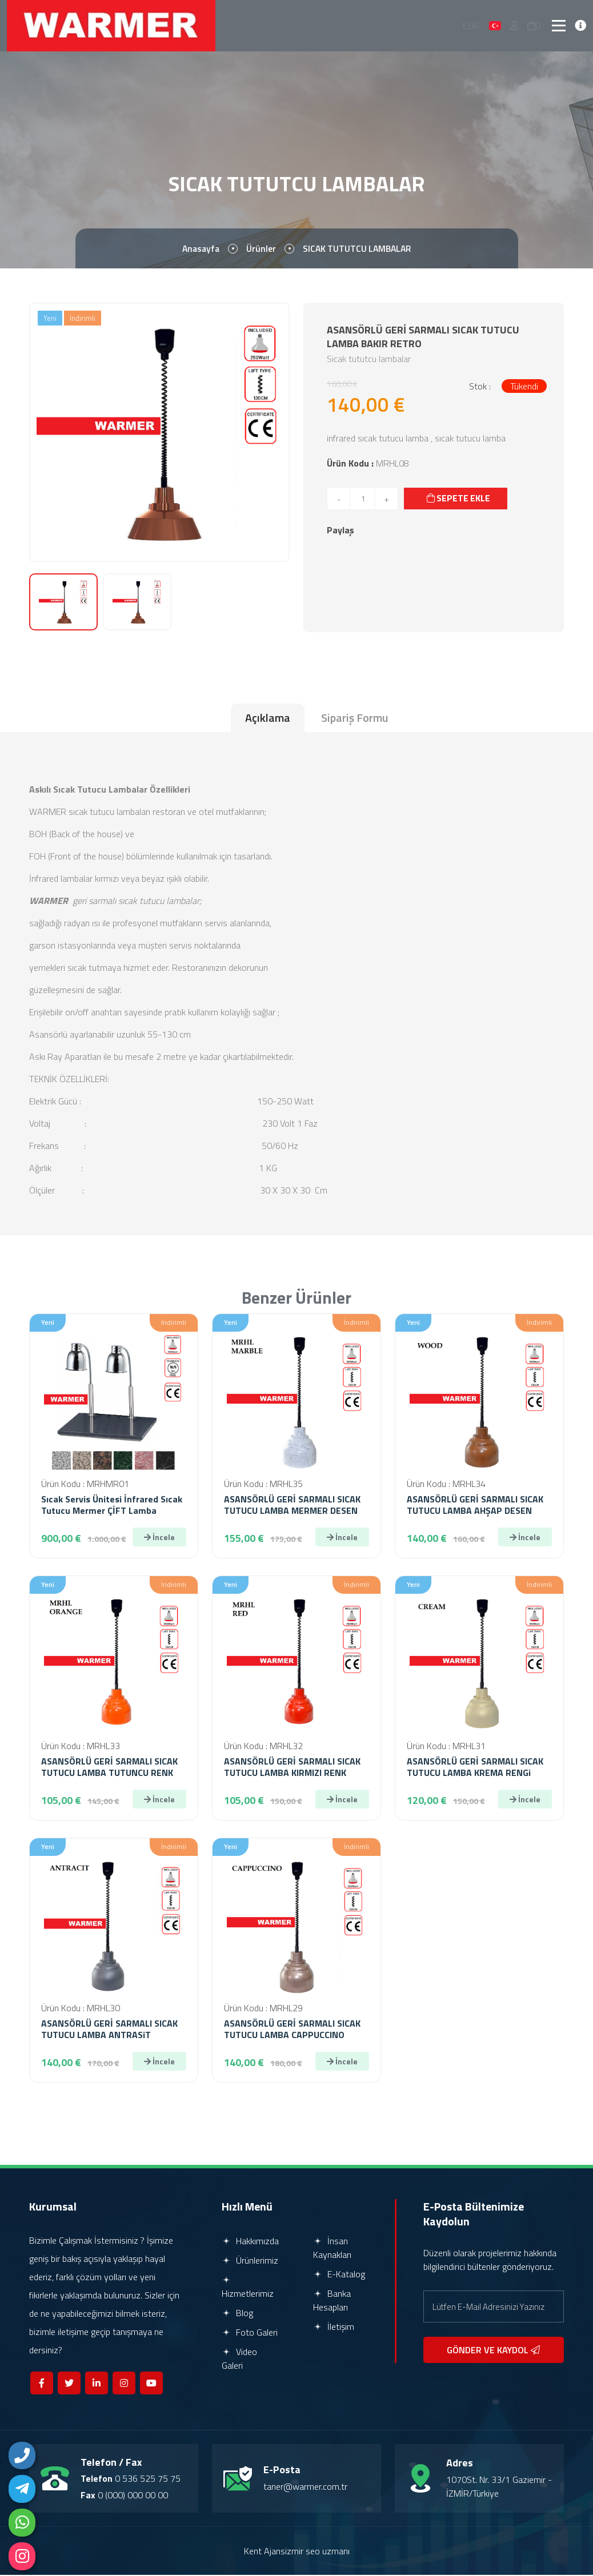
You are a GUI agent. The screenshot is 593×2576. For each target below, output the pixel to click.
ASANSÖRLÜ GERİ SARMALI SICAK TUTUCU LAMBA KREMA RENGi (475, 1768)
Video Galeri (239, 2359)
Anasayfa (198, 249)
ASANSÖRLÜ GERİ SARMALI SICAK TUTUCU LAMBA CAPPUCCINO (292, 2030)
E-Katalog (339, 2275)
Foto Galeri (250, 2333)
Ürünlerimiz (250, 2261)
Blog (237, 2314)
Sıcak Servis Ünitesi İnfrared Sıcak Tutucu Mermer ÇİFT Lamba (111, 1506)
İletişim (333, 2327)
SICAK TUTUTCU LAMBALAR (358, 249)
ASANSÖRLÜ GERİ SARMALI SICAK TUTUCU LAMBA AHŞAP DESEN (475, 1506)
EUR (472, 26)
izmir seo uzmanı (317, 2552)
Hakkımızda (250, 2242)
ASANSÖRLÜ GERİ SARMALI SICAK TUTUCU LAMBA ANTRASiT (109, 2030)
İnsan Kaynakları (332, 2248)
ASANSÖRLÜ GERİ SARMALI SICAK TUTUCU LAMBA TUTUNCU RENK (109, 1768)
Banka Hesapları (332, 2301)
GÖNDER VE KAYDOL (493, 2351)
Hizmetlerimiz (248, 2288)
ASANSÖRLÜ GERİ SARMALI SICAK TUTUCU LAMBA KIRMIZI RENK (292, 1768)
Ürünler (260, 249)
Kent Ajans (264, 2552)
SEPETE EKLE (459, 499)
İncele (159, 1538)
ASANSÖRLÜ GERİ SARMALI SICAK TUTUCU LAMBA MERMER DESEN (292, 1506)
